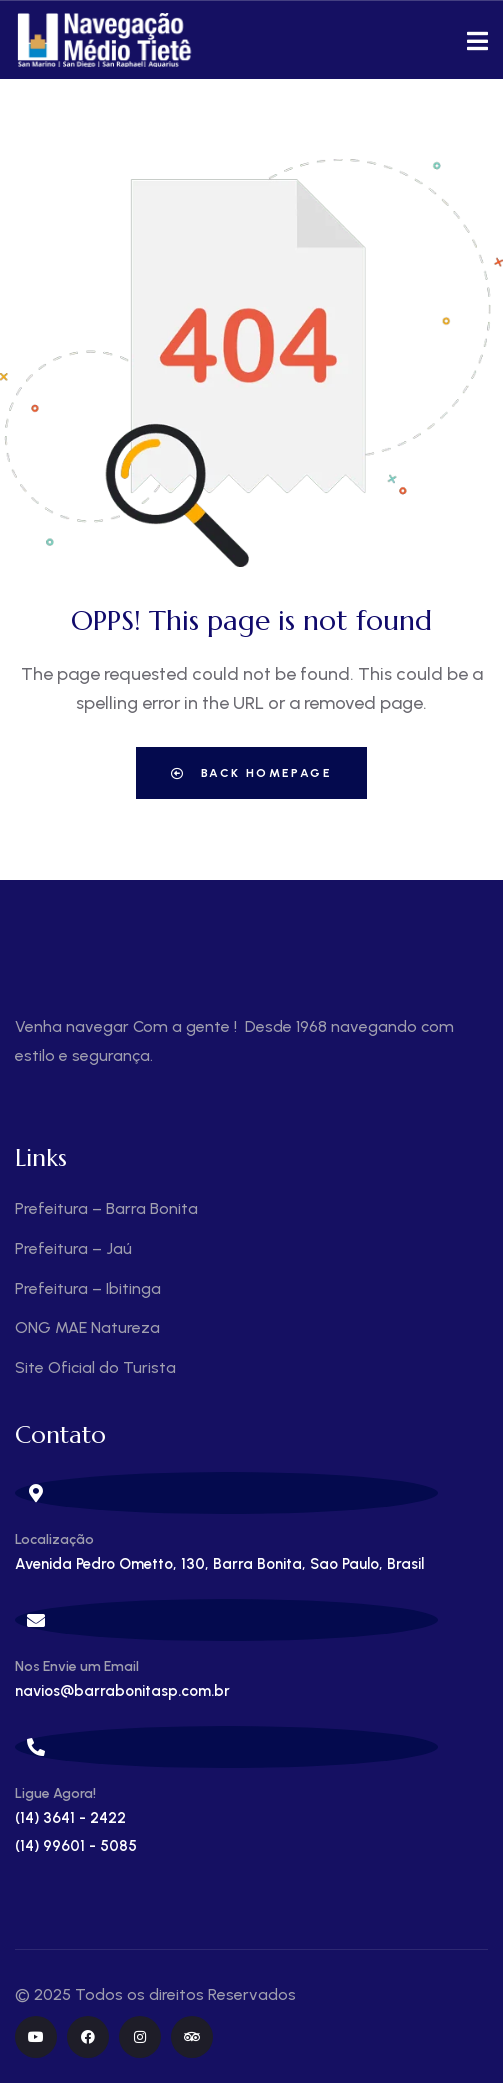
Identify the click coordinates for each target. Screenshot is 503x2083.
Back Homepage (251, 773)
